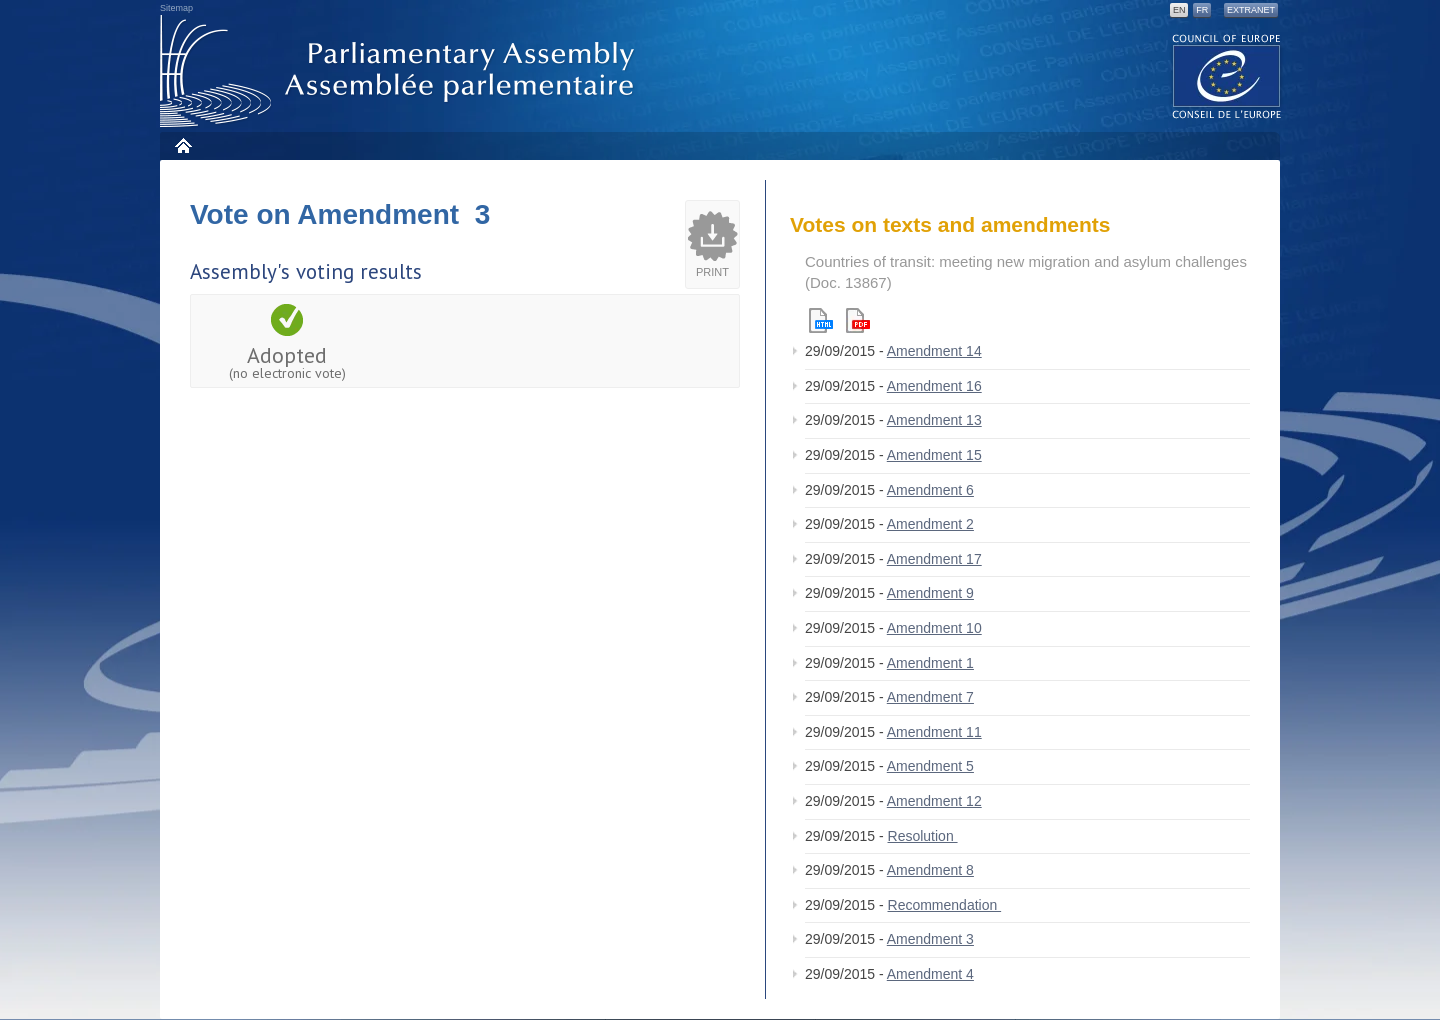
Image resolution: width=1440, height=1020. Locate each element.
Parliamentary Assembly (401, 71)
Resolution (923, 836)
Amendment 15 (934, 455)
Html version (821, 320)
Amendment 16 (934, 386)
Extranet (1251, 10)
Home (182, 145)
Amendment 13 (934, 420)
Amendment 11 (934, 732)
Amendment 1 (930, 663)
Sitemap (176, 8)
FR (1202, 10)
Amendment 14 (934, 351)
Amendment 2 (930, 524)
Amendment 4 (930, 974)
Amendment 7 (930, 697)
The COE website (1227, 75)
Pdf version (858, 320)
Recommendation (945, 905)
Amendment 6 (930, 490)
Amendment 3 (930, 939)
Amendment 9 (930, 593)
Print (712, 272)
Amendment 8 (930, 870)
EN (1179, 10)
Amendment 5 (930, 766)
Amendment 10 (934, 628)
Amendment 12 (934, 801)
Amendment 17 (934, 559)
